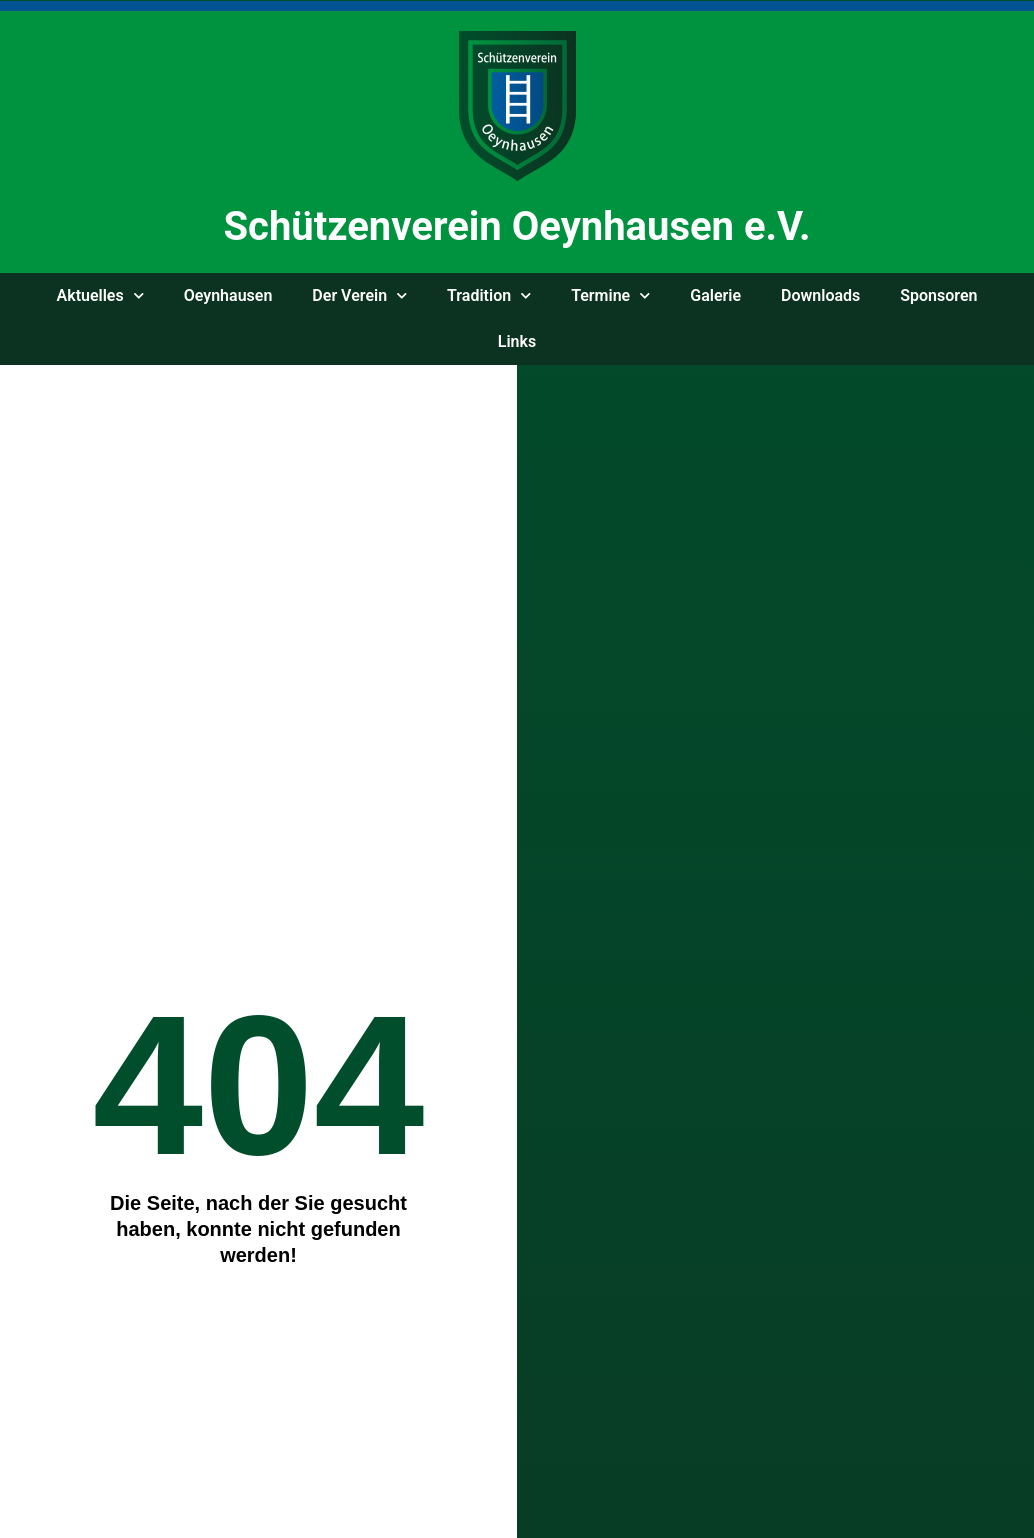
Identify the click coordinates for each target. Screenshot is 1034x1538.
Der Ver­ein (359, 295)
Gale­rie (715, 295)
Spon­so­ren (938, 295)
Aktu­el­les (100, 295)
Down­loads (820, 295)
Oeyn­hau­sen (228, 295)
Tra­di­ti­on (489, 295)
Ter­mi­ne (610, 295)
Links (517, 341)
